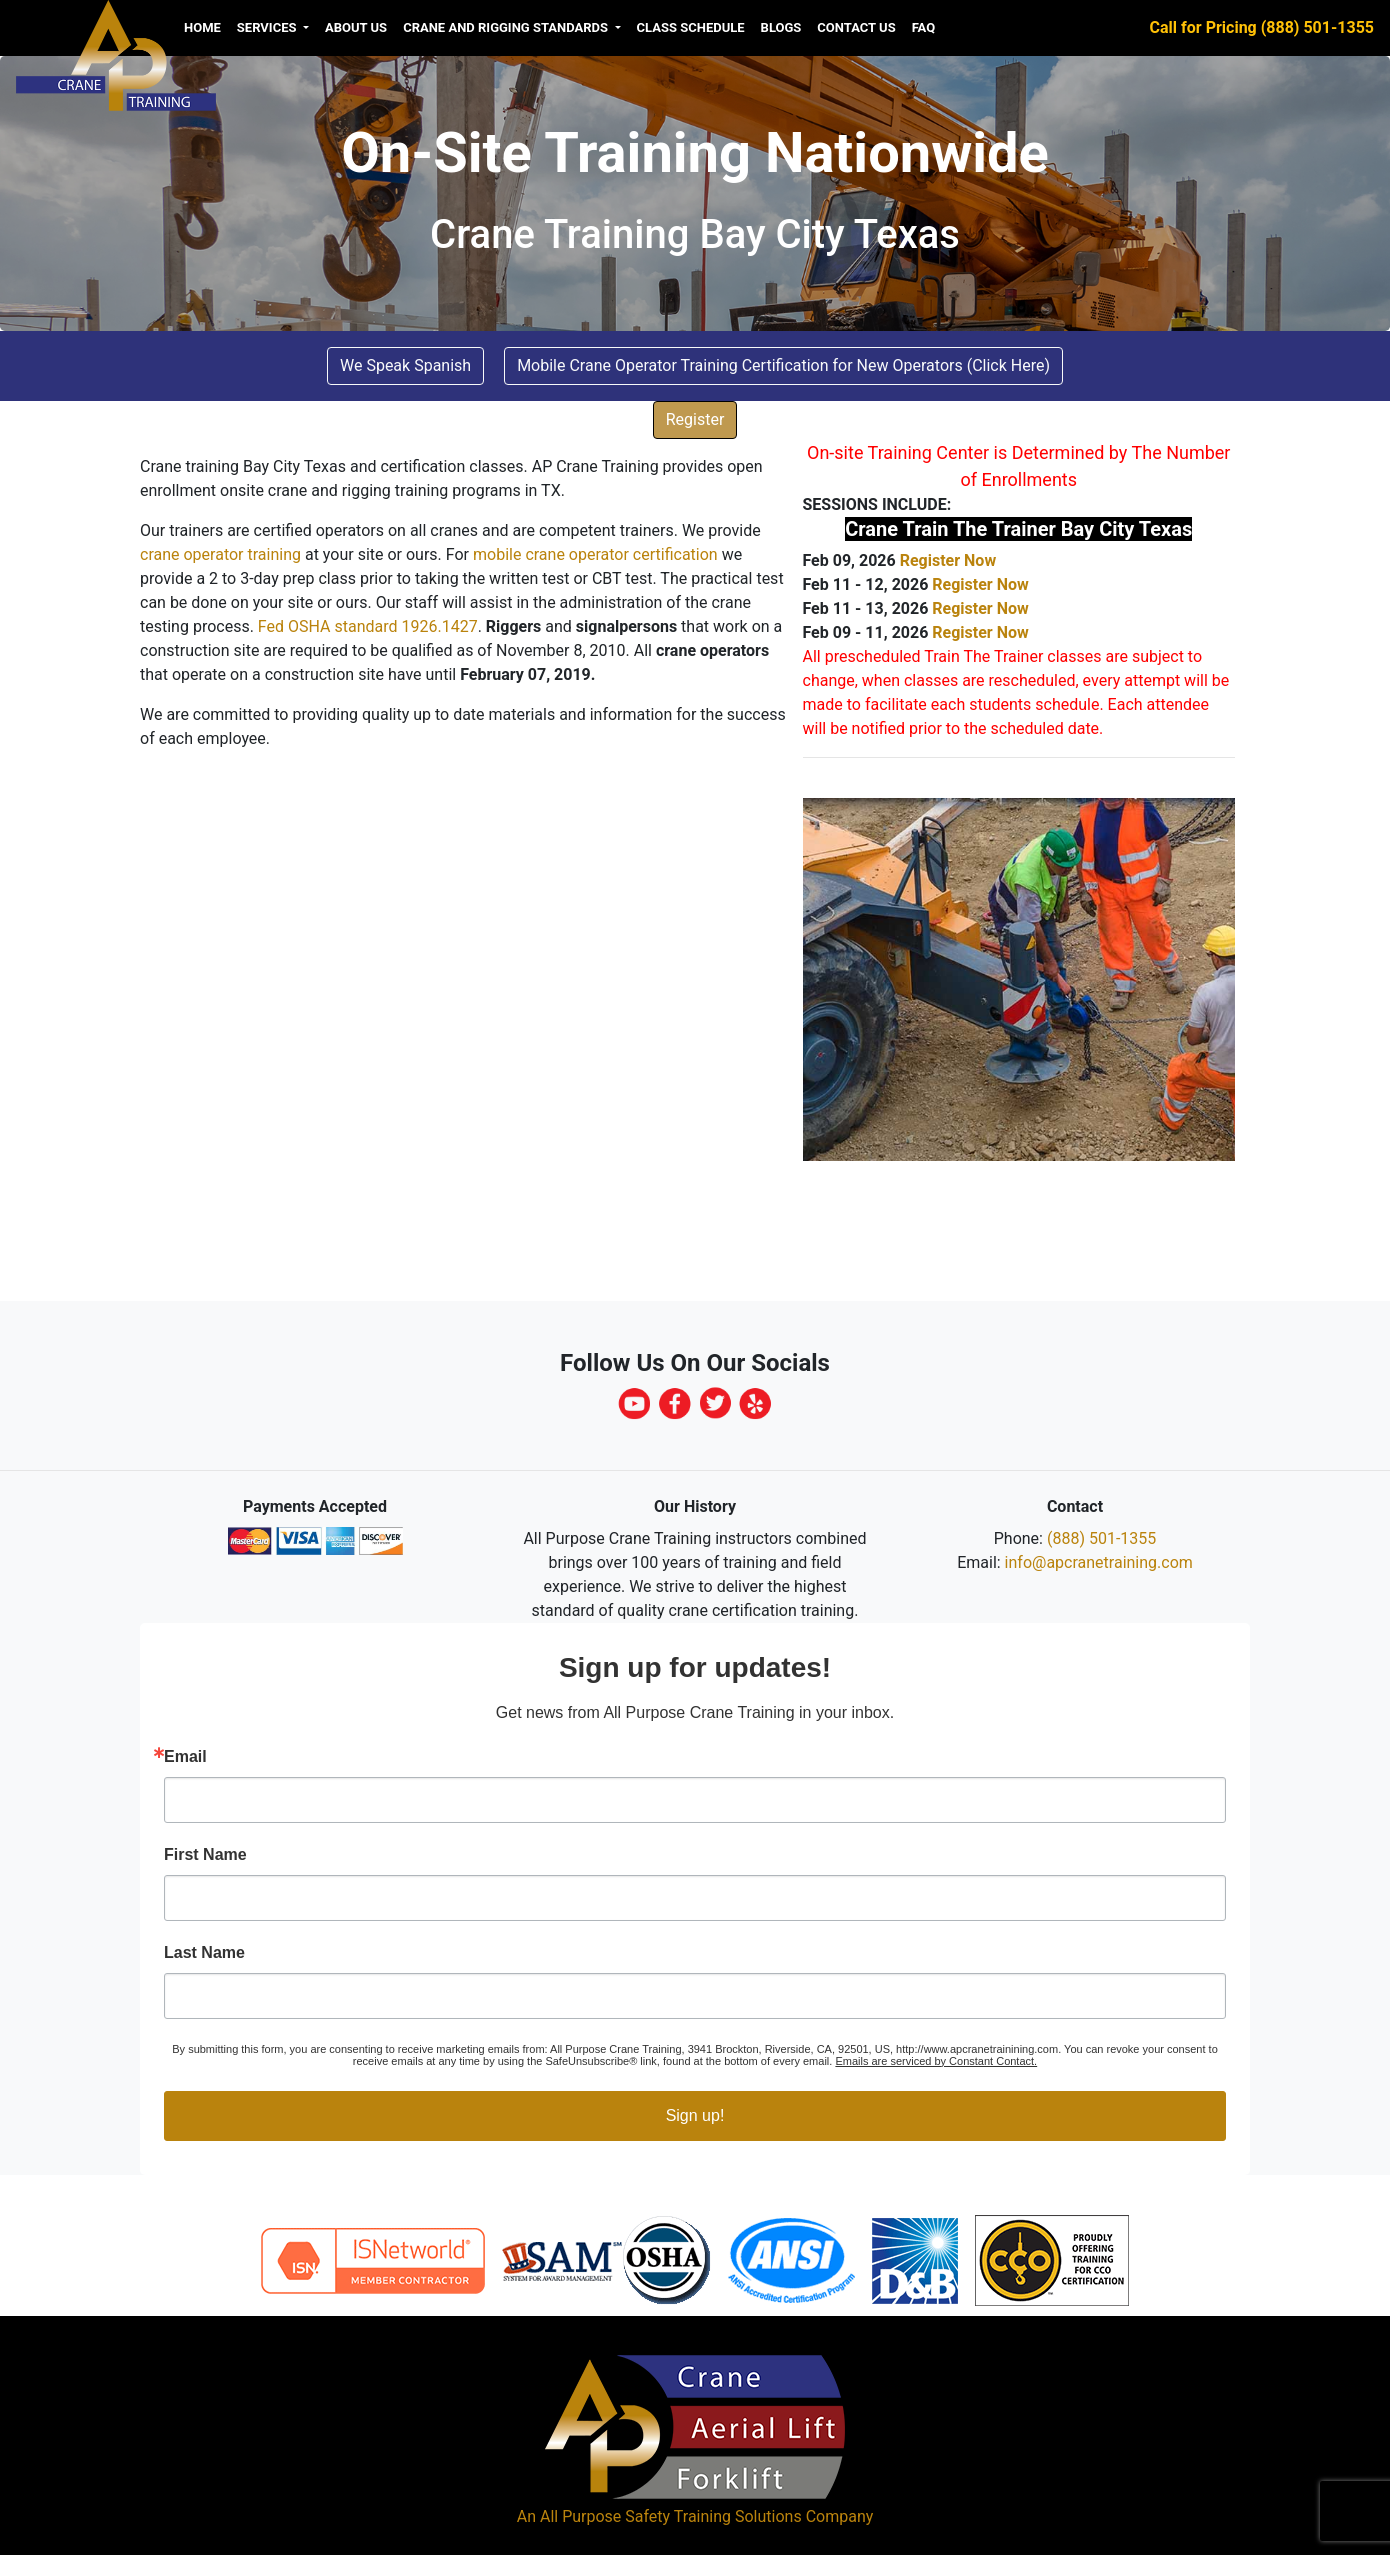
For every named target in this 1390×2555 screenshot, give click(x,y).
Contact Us (856, 27)
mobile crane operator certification (595, 554)
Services (268, 27)
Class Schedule (691, 27)
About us (356, 27)
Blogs (781, 27)
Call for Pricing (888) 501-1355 (1262, 27)
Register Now (948, 560)
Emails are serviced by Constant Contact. (936, 2061)
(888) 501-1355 (1101, 1538)
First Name (205, 1855)
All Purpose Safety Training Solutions (671, 2516)
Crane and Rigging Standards (507, 27)
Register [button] (695, 419)
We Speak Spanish (405, 365)
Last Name (204, 1953)
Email (185, 1757)
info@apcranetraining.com (1099, 1562)
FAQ (924, 27)
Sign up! (695, 2115)
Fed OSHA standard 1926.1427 (368, 626)
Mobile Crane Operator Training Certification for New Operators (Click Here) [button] (783, 365)
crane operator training (220, 554)
